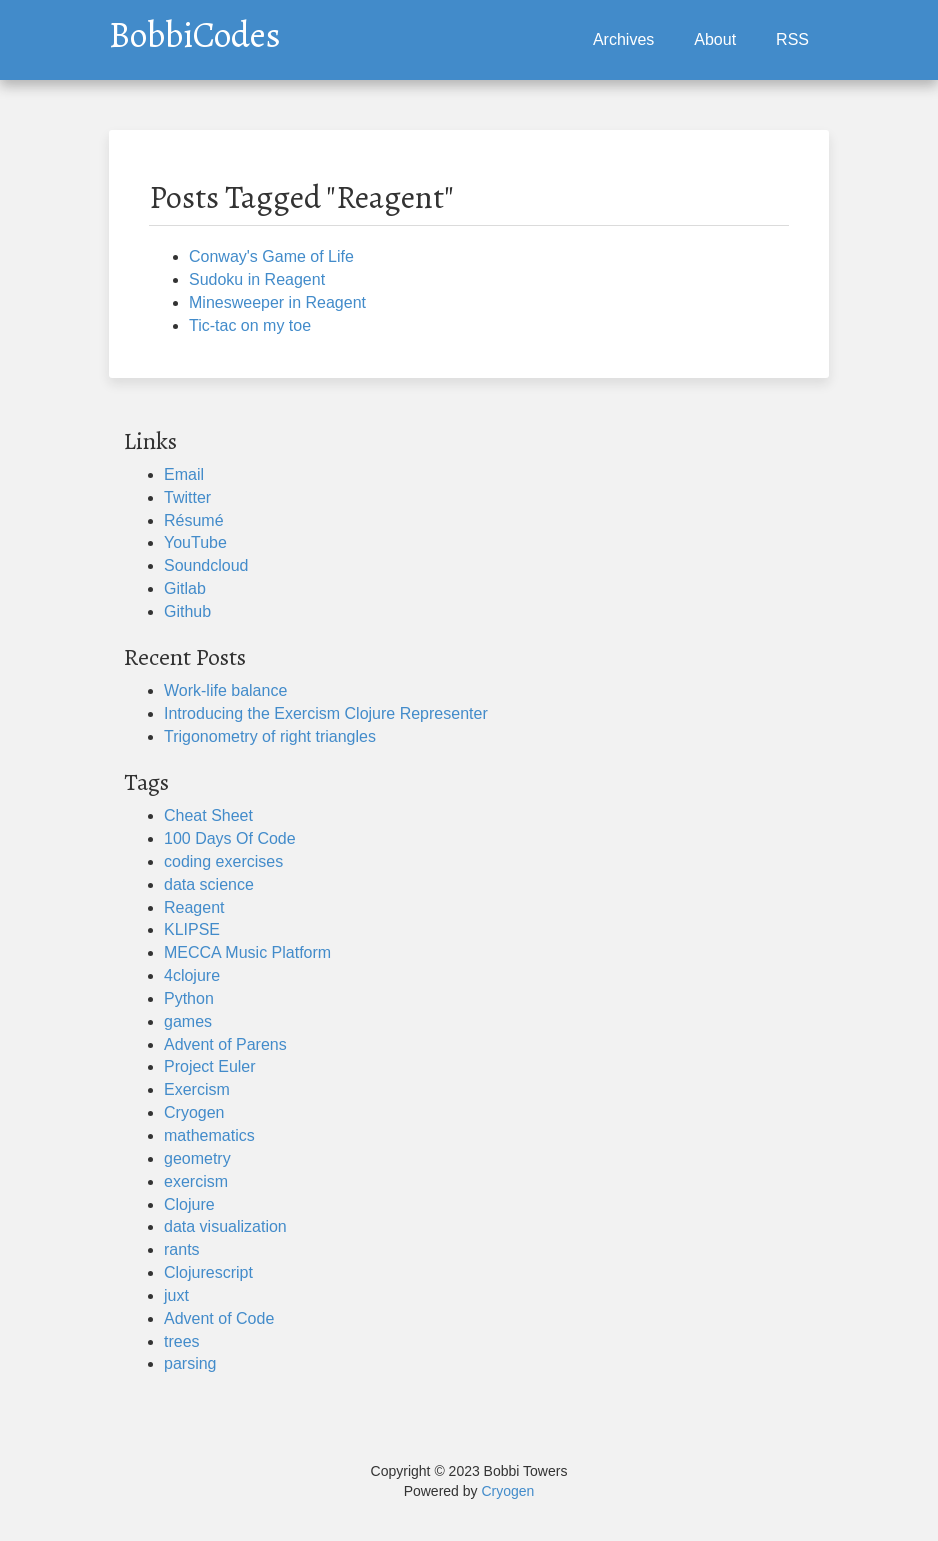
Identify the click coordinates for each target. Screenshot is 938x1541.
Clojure (189, 1204)
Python (189, 998)
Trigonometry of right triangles (270, 736)
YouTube (195, 542)
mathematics (209, 1135)
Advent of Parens (225, 1044)
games (188, 1021)
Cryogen (194, 1112)
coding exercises (223, 861)
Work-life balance (225, 690)
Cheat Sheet (208, 815)
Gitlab (185, 588)
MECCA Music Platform (247, 952)
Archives (623, 39)
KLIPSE (192, 929)
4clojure (192, 975)
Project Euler (210, 1066)
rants (182, 1249)
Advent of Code (219, 1318)
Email (184, 474)
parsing (190, 1363)
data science (209, 884)
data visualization (225, 1226)
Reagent (194, 907)
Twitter (187, 497)
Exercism (197, 1089)
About (715, 39)
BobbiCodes (195, 30)
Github (187, 611)
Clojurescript (208, 1272)
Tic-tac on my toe (250, 325)
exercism (196, 1181)
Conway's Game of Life (271, 256)
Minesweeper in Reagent (277, 302)
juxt (176, 1295)
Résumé (194, 520)
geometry (197, 1158)
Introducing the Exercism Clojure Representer (326, 713)
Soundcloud (206, 565)
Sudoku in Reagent (257, 279)
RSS (792, 39)
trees (182, 1341)
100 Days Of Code (230, 838)
